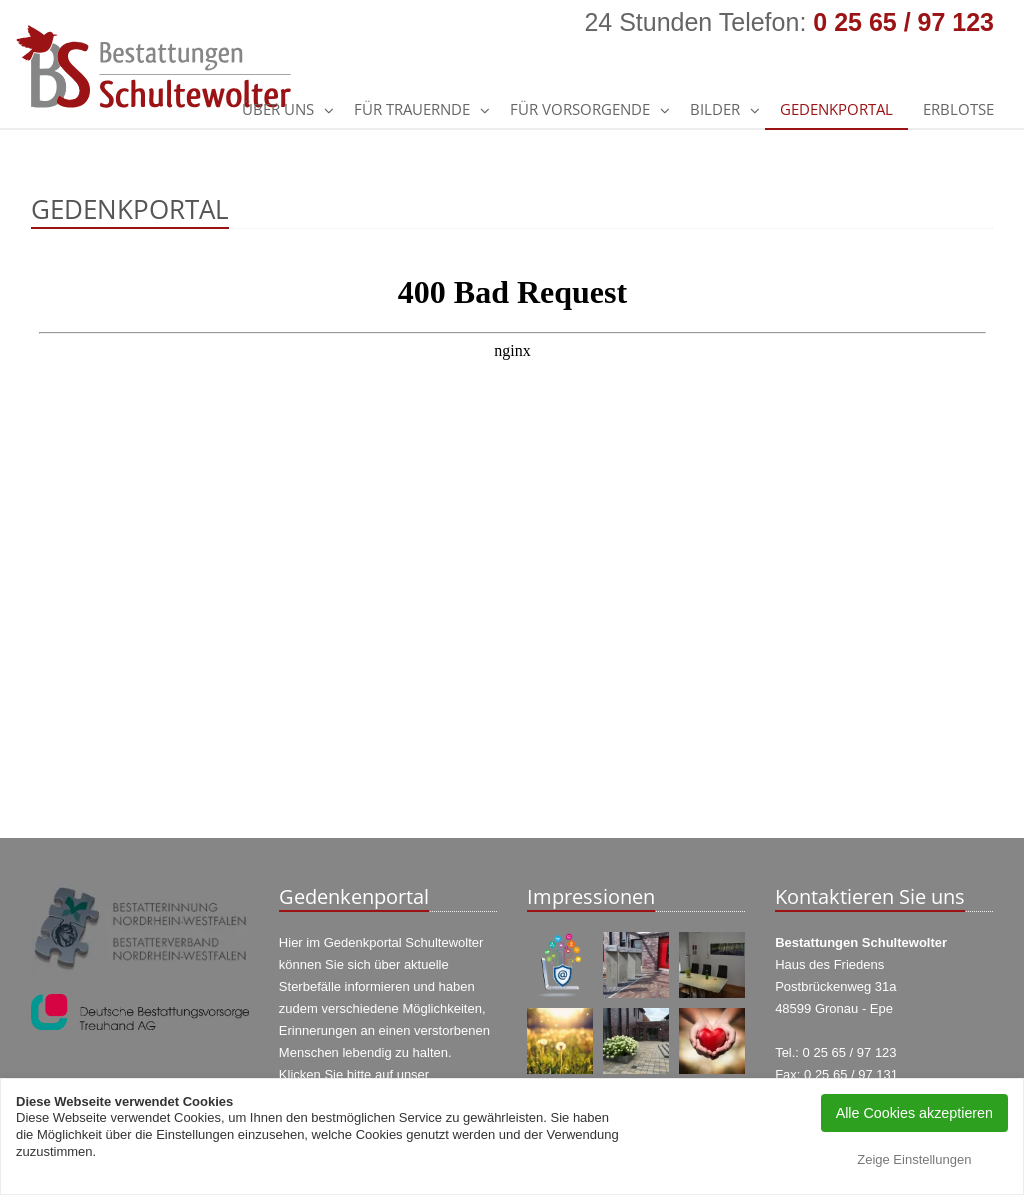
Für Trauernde (412, 109)
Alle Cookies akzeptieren (914, 1113)
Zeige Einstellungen (914, 1159)
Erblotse (958, 109)
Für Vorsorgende (580, 109)
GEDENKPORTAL (836, 109)
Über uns (278, 109)
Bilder (715, 109)
